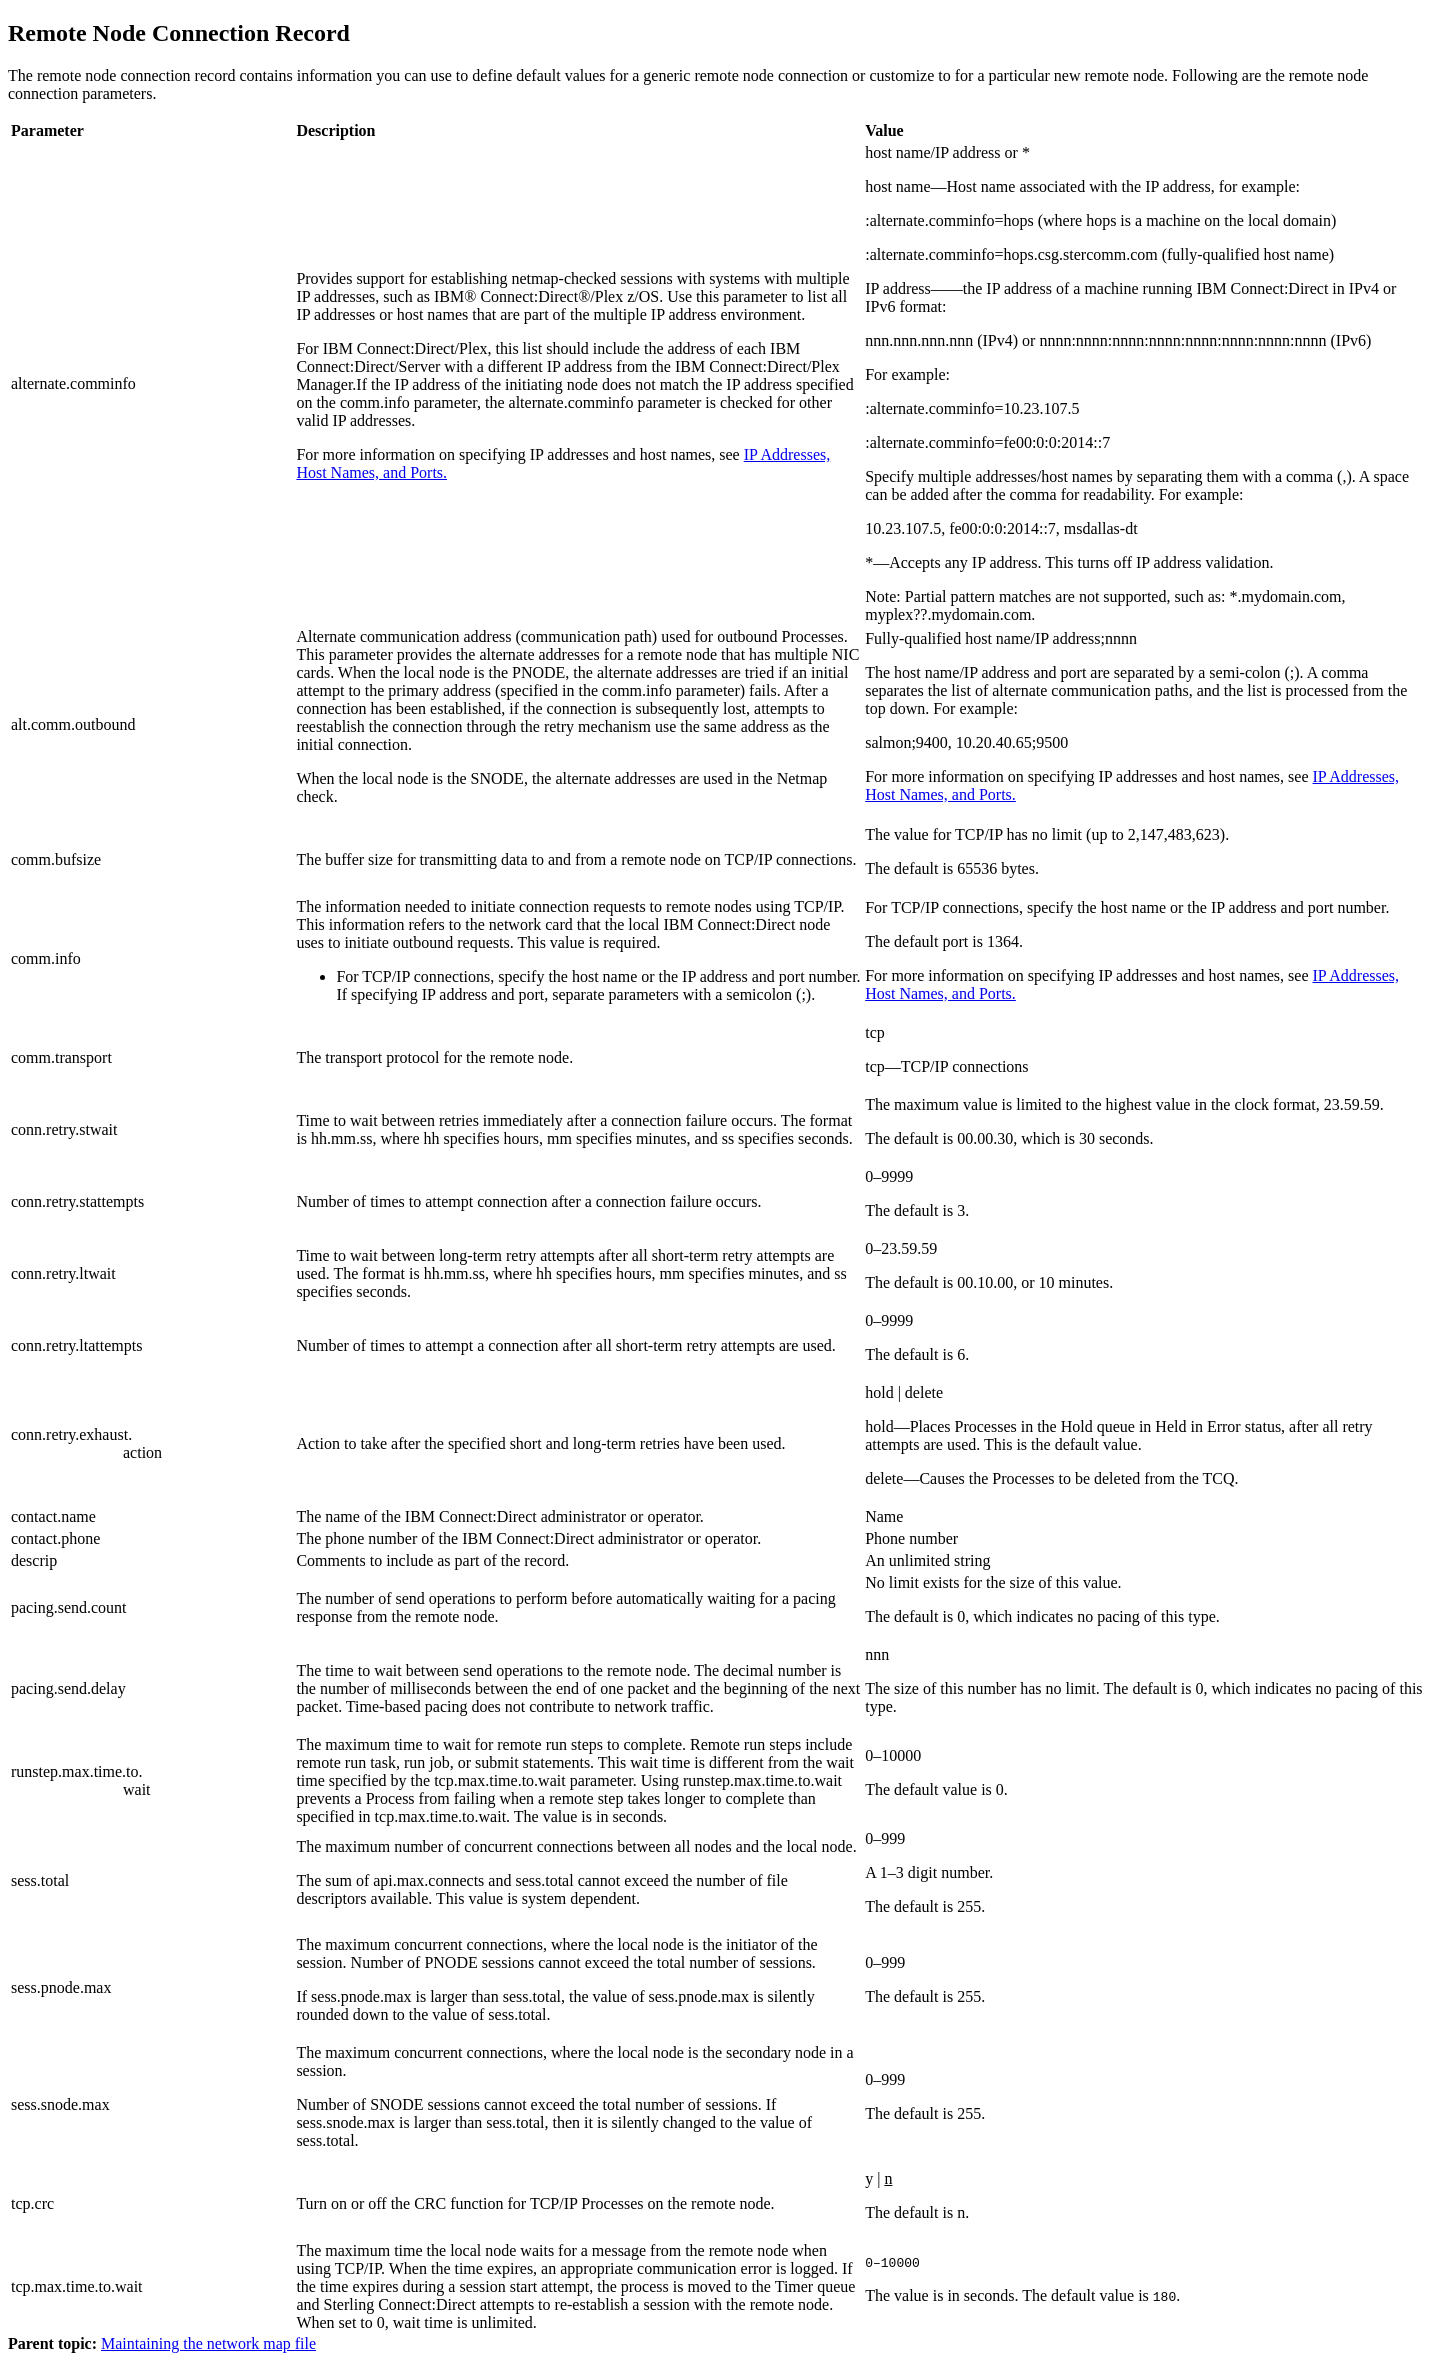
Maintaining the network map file (208, 2343)
